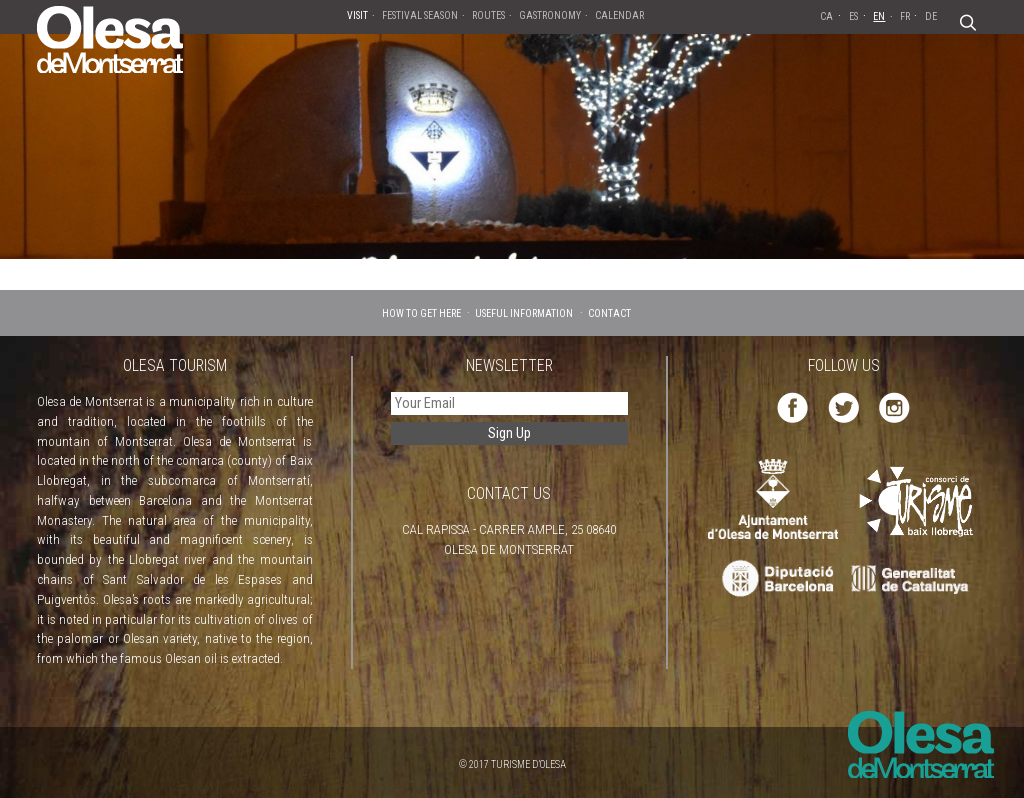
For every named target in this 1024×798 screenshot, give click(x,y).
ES (853, 16)
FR (905, 16)
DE (931, 16)
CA (826, 16)
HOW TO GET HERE (421, 313)
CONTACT (609, 313)
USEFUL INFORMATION (524, 313)
